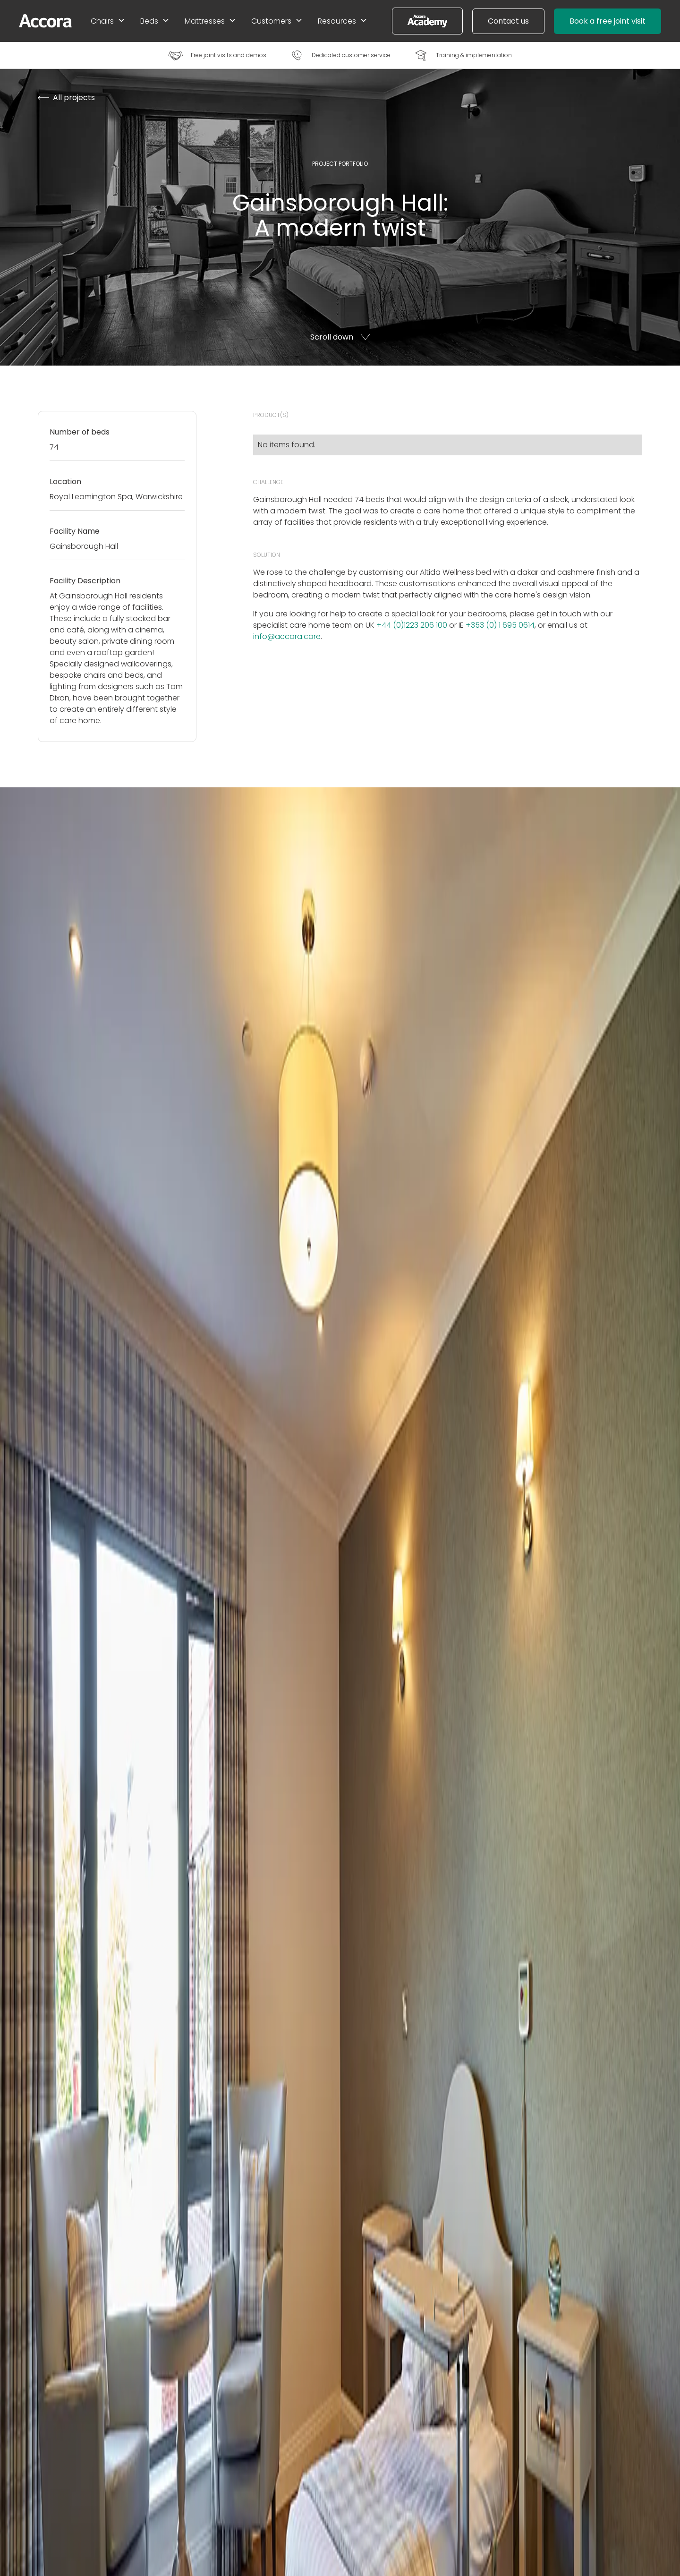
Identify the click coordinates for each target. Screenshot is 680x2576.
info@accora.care (287, 636)
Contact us (508, 21)
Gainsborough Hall (93, 595)
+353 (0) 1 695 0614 (500, 625)
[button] (108, 21)
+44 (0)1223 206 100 (411, 625)
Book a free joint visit (608, 21)
